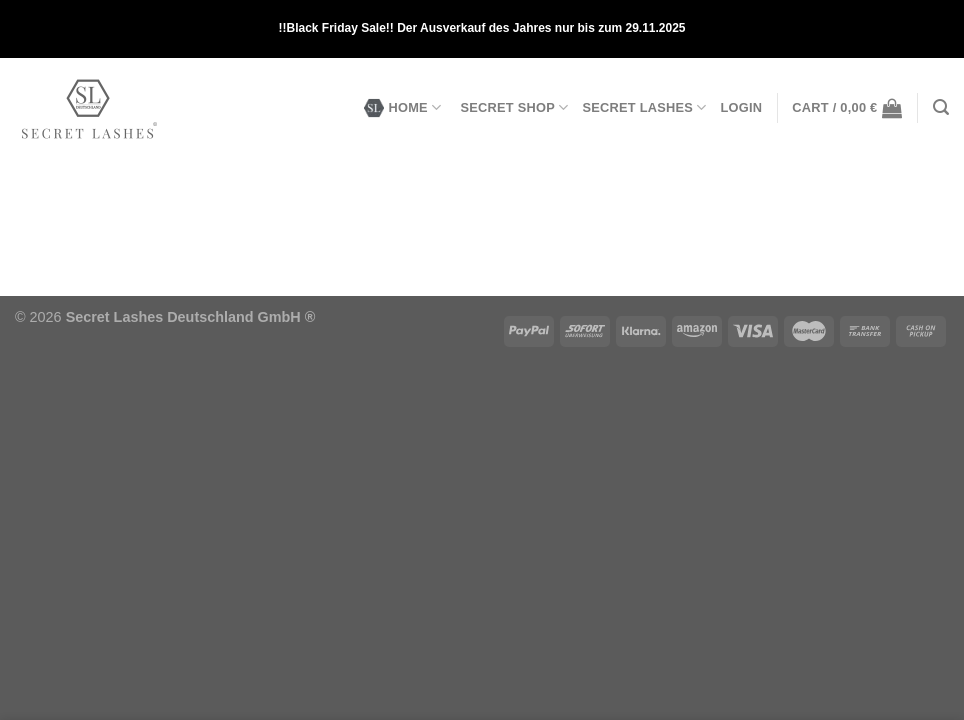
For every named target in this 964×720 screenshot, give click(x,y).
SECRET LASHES (644, 107)
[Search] (941, 107)
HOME (403, 108)
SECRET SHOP (514, 107)
